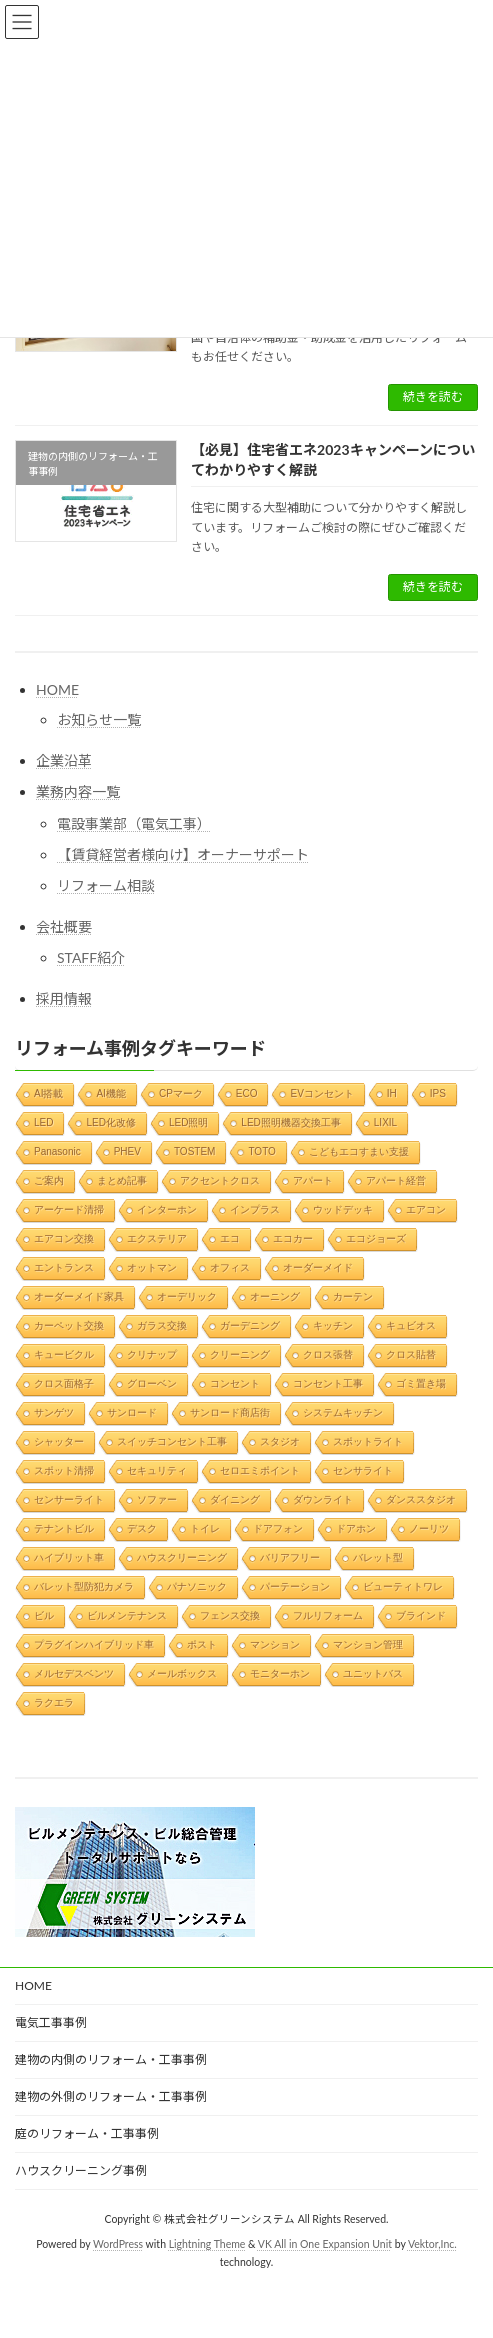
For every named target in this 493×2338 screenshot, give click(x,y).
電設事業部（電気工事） (134, 822)
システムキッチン (343, 1411)
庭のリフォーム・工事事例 (87, 2133)
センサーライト (69, 1498)
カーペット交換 (69, 1324)
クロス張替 (328, 1353)
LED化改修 (110, 1121)
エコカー (293, 1237)
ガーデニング (250, 1324)
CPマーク (181, 1092)
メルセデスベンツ (74, 1672)
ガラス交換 (162, 1324)
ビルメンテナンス (127, 1614)
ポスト (202, 1643)
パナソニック (197, 1585)
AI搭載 (48, 1092)
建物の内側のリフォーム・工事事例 (111, 2059)
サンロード (132, 1411)
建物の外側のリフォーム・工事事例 (111, 2096)
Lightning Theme (207, 2244)
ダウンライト (323, 1498)
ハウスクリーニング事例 (81, 2170)
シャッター (59, 1440)
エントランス (64, 1266)
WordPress (118, 2244)
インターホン (167, 1208)
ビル (44, 1614)
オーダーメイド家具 (79, 1295)
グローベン (152, 1382)
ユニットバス (373, 1672)
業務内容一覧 (78, 791)
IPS (438, 1092)
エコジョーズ (376, 1237)
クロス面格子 (64, 1382)
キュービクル (64, 1353)
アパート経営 (396, 1179)
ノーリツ (429, 1527)
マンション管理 (368, 1643)
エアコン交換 (64, 1237)
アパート (313, 1179)
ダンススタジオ (421, 1498)
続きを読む (433, 396)
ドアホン (356, 1527)
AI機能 (110, 1092)
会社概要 (64, 926)
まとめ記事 (122, 1179)
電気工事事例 (51, 2022)
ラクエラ (54, 1701)
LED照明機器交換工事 (290, 1121)
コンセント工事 (328, 1382)
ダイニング (235, 1498)
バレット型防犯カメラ (84, 1585)
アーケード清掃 (69, 1208)
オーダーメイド (318, 1266)
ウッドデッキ (343, 1208)
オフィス (230, 1266)
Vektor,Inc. (432, 2244)
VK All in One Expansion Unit (325, 2244)
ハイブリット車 (69, 1556)
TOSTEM (194, 1150)
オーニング (275, 1295)
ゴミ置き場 (421, 1382)
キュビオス (411, 1324)
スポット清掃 (64, 1469)
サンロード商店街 (230, 1411)
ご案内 (49, 1179)
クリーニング (240, 1353)
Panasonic (57, 1150)
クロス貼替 (411, 1353)
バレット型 (378, 1556)
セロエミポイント (260, 1469)
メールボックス (182, 1672)
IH (392, 1092)
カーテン (353, 1295)
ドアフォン (278, 1527)
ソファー (157, 1498)
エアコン (426, 1208)
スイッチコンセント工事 (172, 1440)
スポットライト (368, 1440)
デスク (142, 1527)
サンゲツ (54, 1411)
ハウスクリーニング (182, 1556)
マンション (275, 1643)
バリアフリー (290, 1556)
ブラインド (421, 1614)
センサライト (363, 1469)
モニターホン (280, 1672)
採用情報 (64, 998)
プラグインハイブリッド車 (94, 1643)
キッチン (333, 1324)
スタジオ (280, 1440)
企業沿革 (64, 760)
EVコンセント (321, 1092)
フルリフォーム (328, 1614)
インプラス (255, 1208)
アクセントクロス (220, 1179)
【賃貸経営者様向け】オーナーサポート (183, 854)
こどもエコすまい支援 (359, 1150)
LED (43, 1121)
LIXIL (385, 1121)
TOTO (261, 1150)
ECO (247, 1092)
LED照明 (188, 1121)
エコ (230, 1237)
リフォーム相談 (106, 885)
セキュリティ (157, 1469)
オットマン (152, 1266)
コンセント (235, 1382)
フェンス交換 (230, 1614)
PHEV (127, 1150)
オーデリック (187, 1295)
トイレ (205, 1527)
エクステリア (157, 1237)
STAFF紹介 (91, 957)
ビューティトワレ (403, 1585)
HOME (57, 689)
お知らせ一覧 (99, 719)
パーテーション (295, 1585)
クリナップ (152, 1353)
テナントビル (64, 1527)
